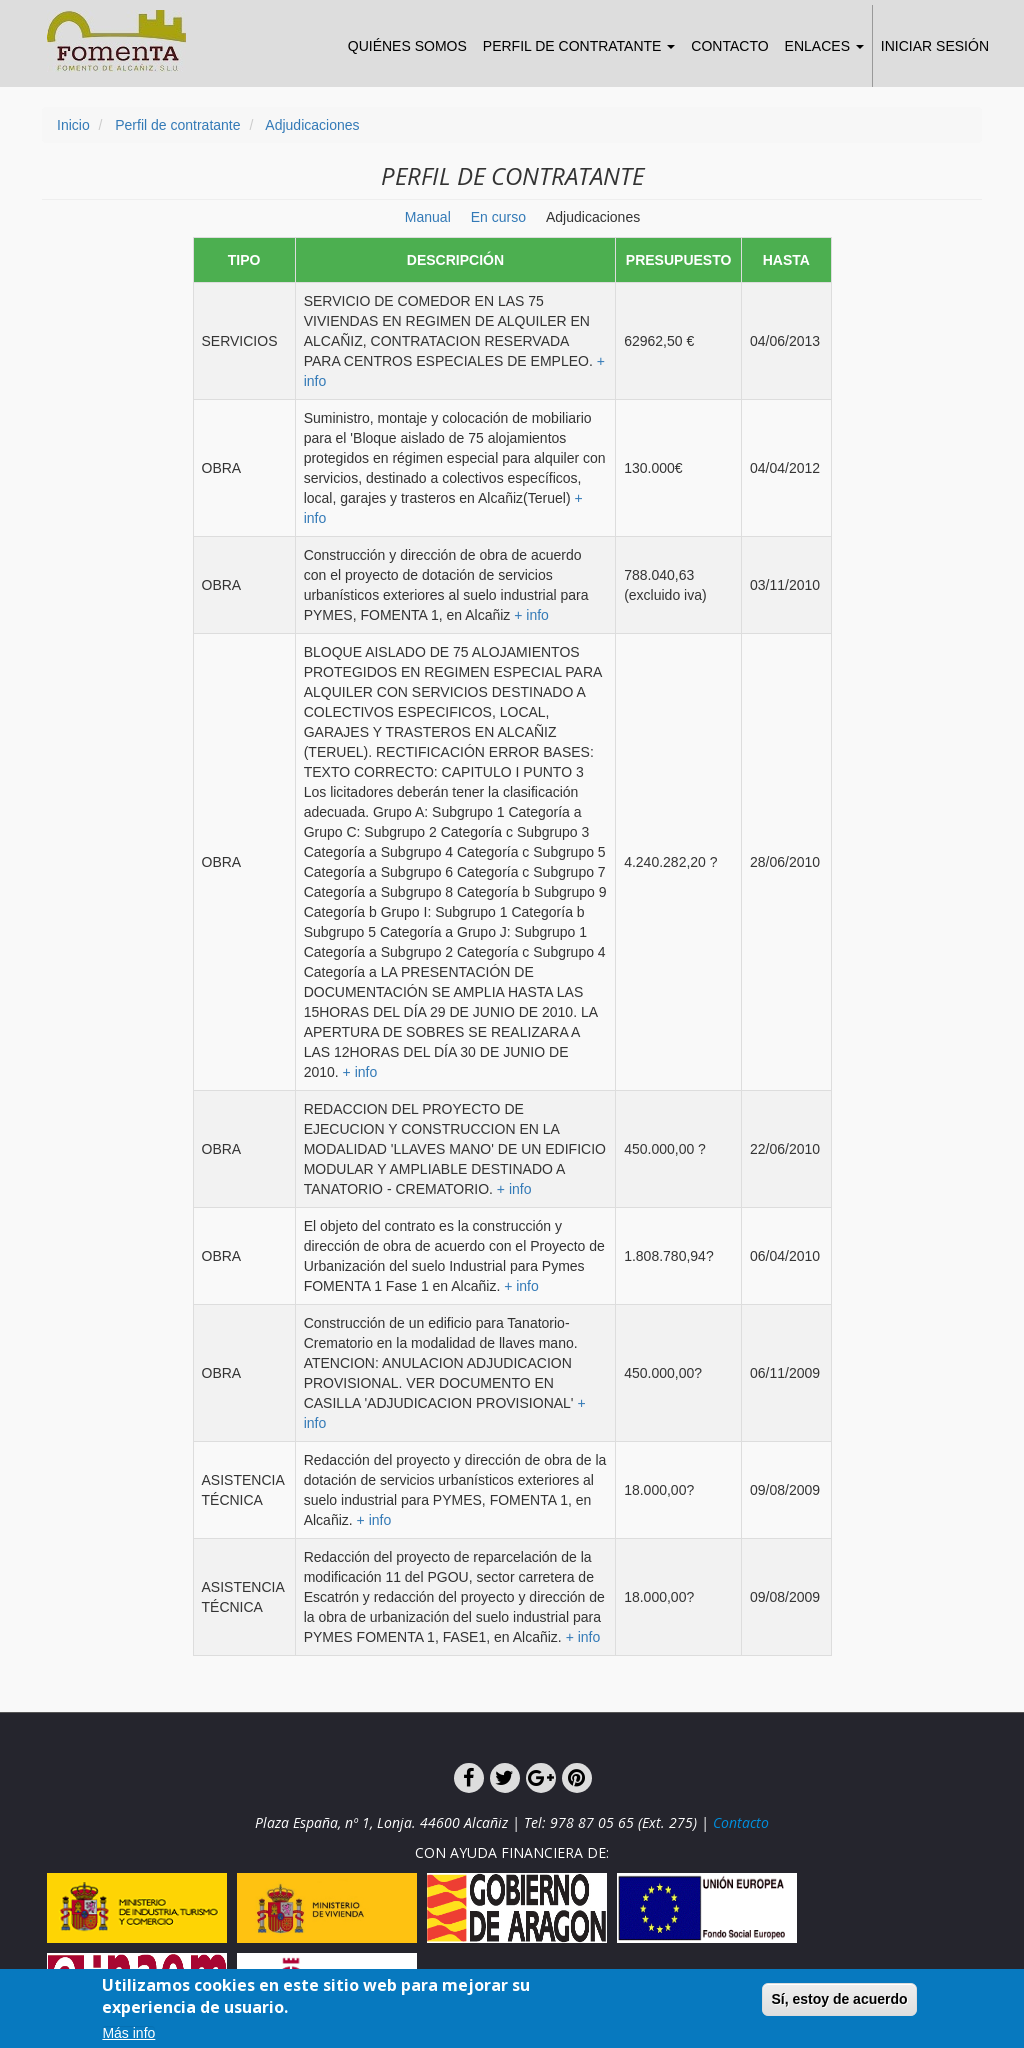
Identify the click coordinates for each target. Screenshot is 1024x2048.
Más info (128, 2039)
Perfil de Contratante (579, 46)
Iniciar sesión (935, 46)
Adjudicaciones (312, 125)
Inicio (73, 125)
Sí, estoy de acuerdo (839, 2004)
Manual (428, 217)
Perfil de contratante (177, 125)
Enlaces (824, 46)
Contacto (729, 46)
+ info (531, 615)
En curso (498, 217)
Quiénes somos (407, 46)
